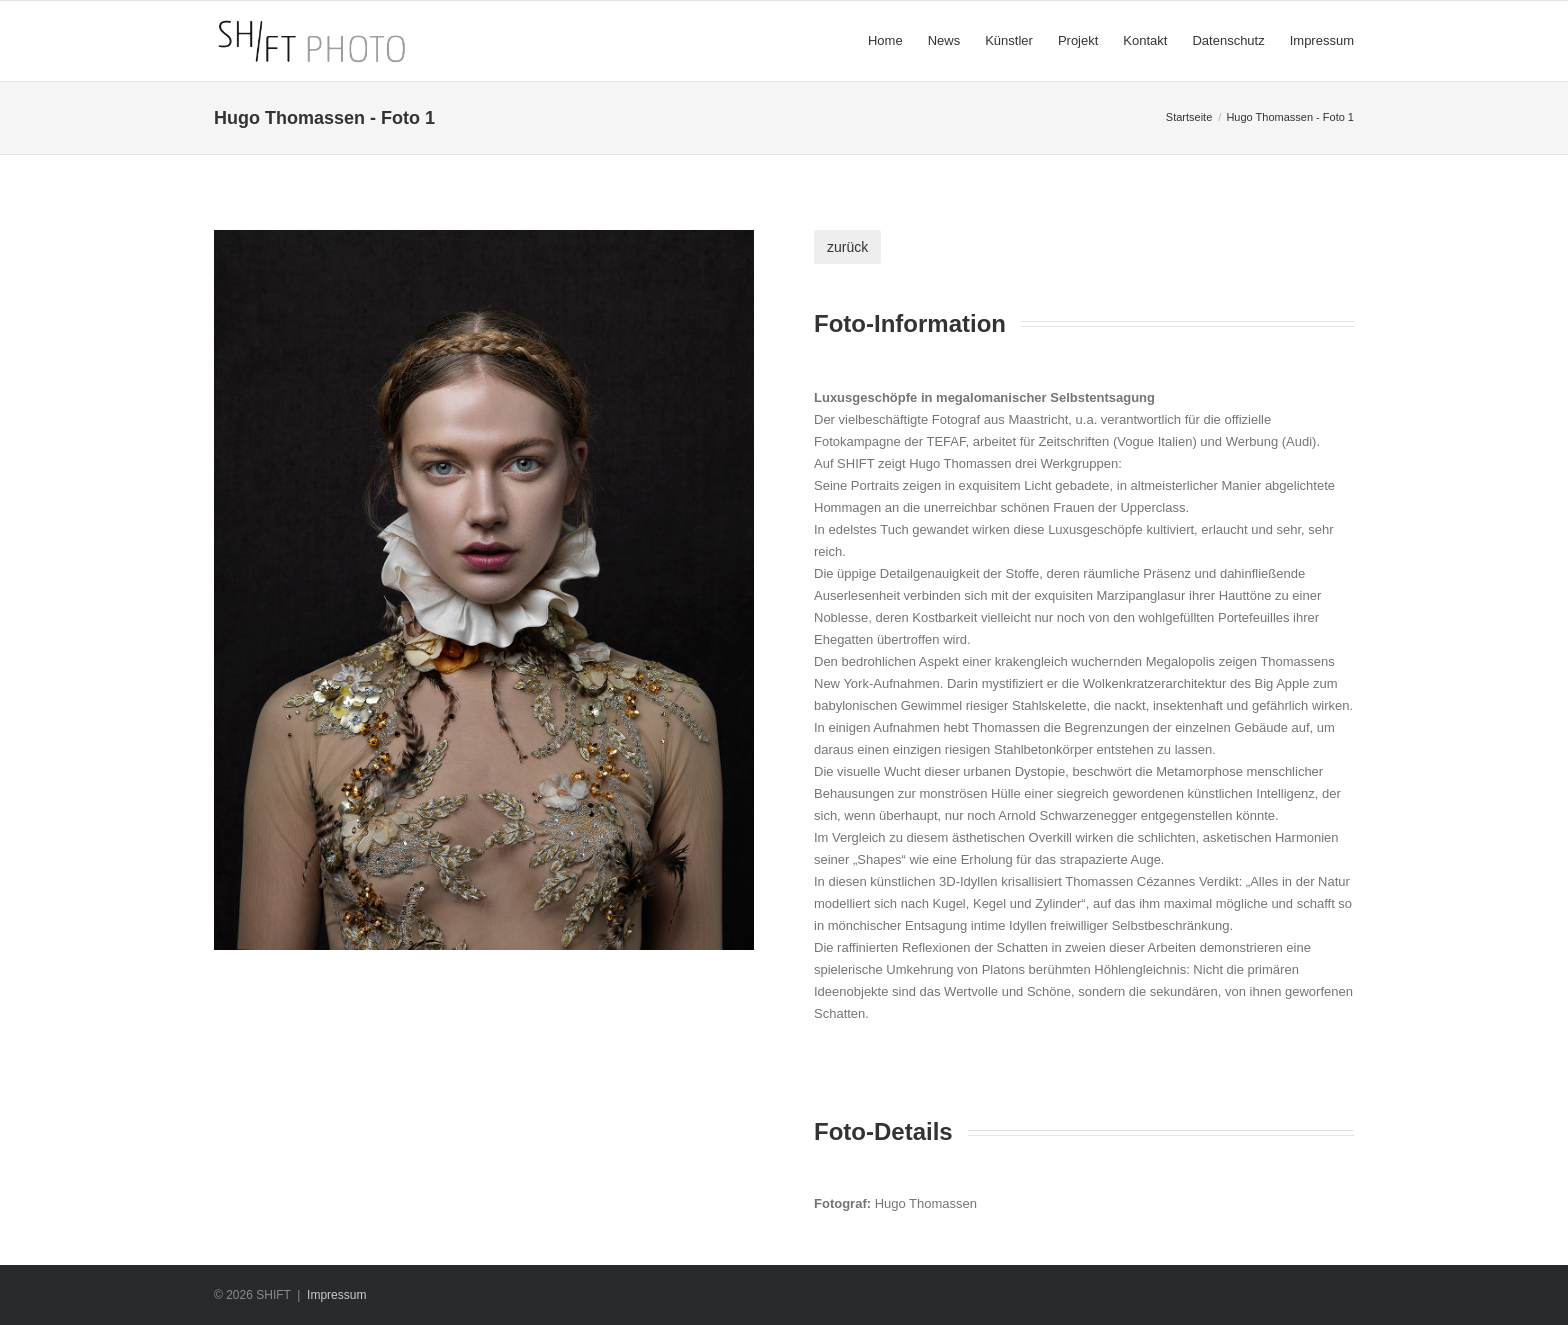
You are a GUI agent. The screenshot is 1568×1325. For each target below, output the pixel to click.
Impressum (336, 1295)
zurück (847, 247)
